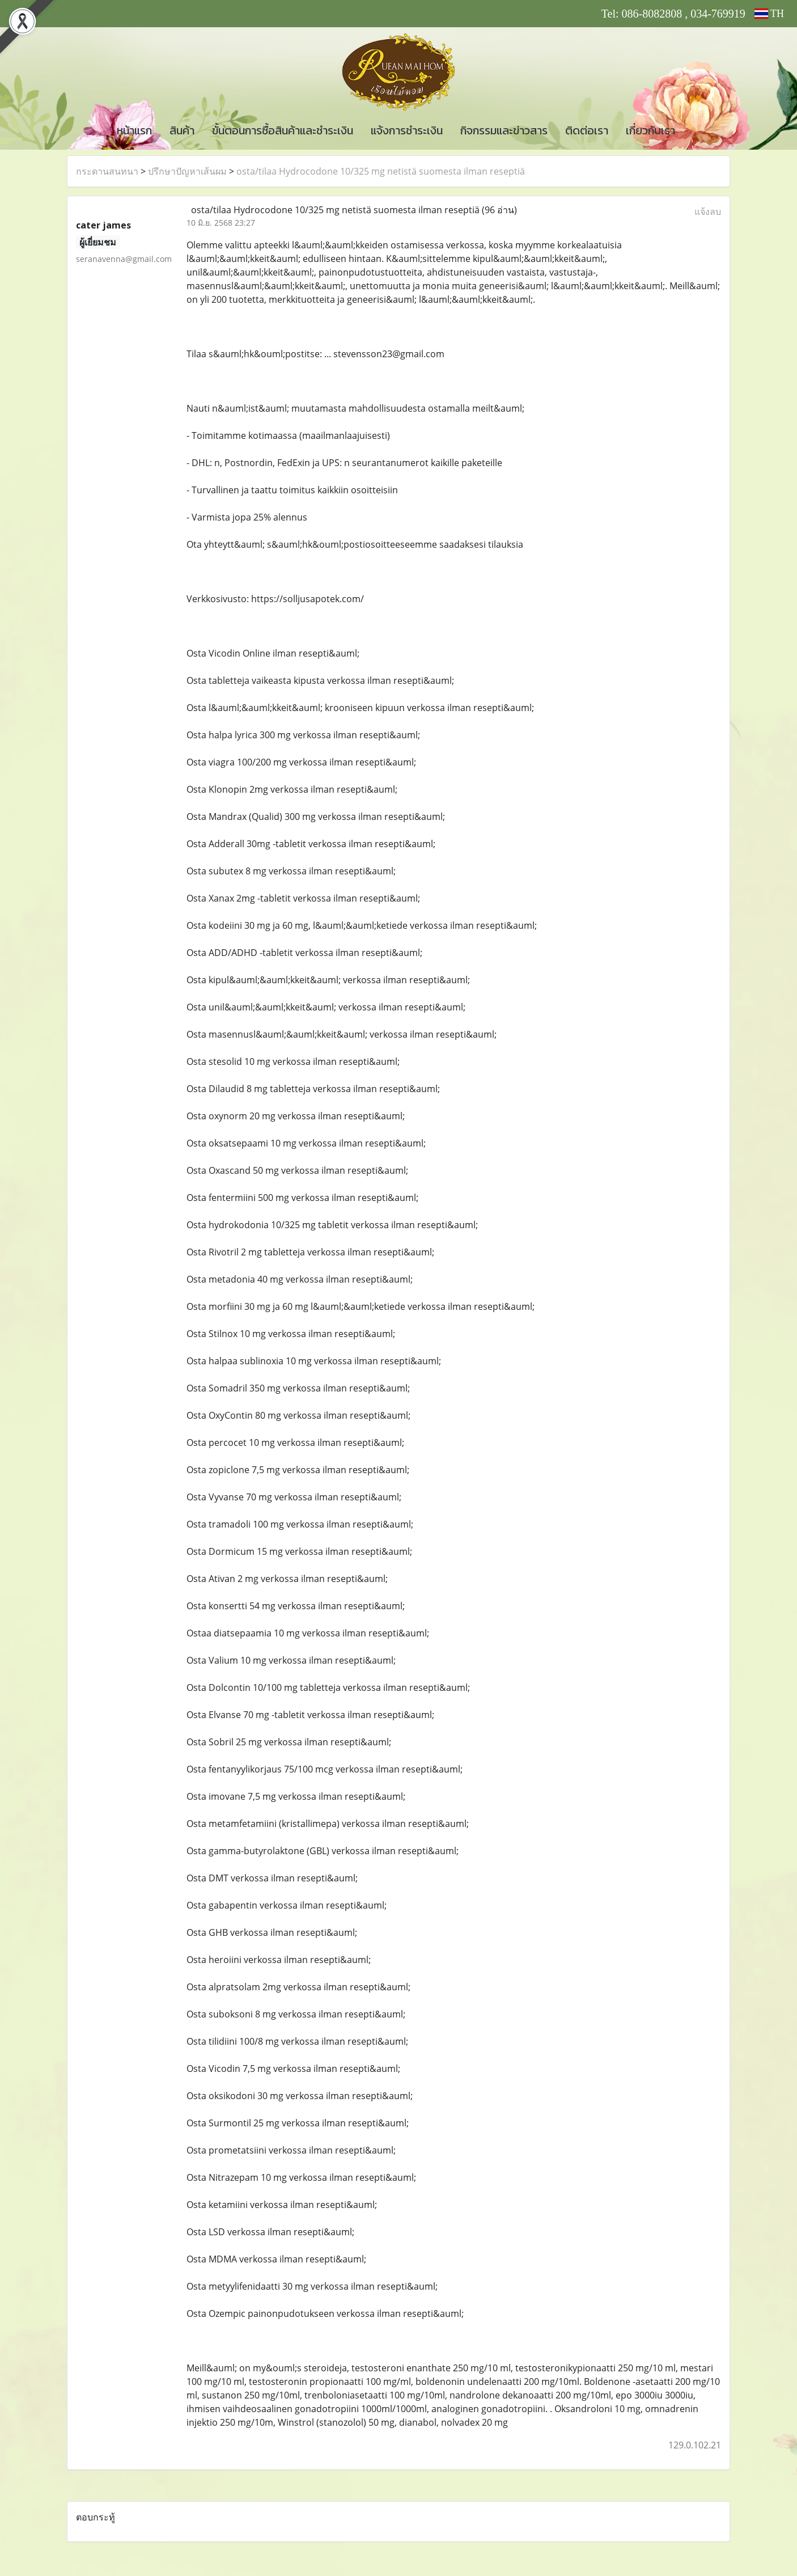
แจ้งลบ (707, 211)
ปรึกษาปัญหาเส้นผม (187, 171)
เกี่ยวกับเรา (650, 130)
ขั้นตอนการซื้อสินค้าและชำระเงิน (282, 130)
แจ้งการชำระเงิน (407, 130)
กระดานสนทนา (107, 171)
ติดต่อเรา (586, 130)
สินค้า (181, 130)
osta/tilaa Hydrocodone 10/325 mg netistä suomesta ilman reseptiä (380, 171)
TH (769, 13)
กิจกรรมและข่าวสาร (504, 130)
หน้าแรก (134, 130)
